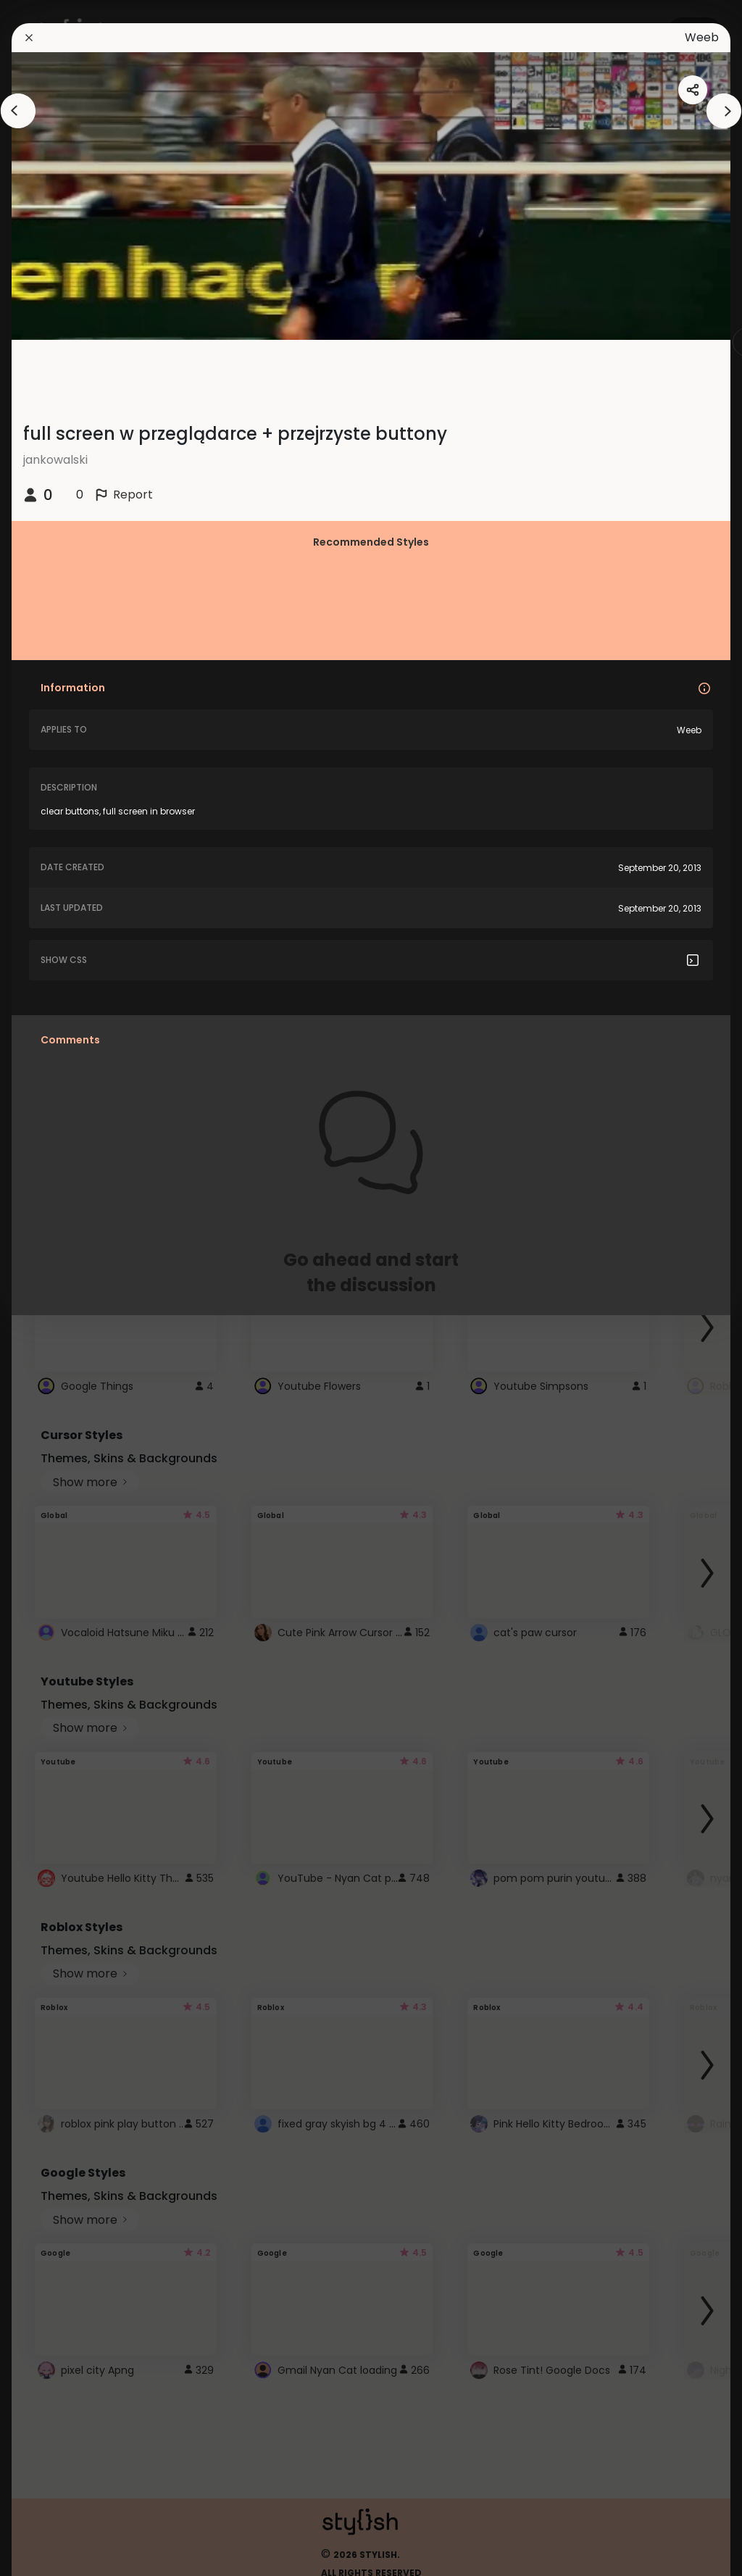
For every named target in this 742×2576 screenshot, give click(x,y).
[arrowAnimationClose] (18, 111)
